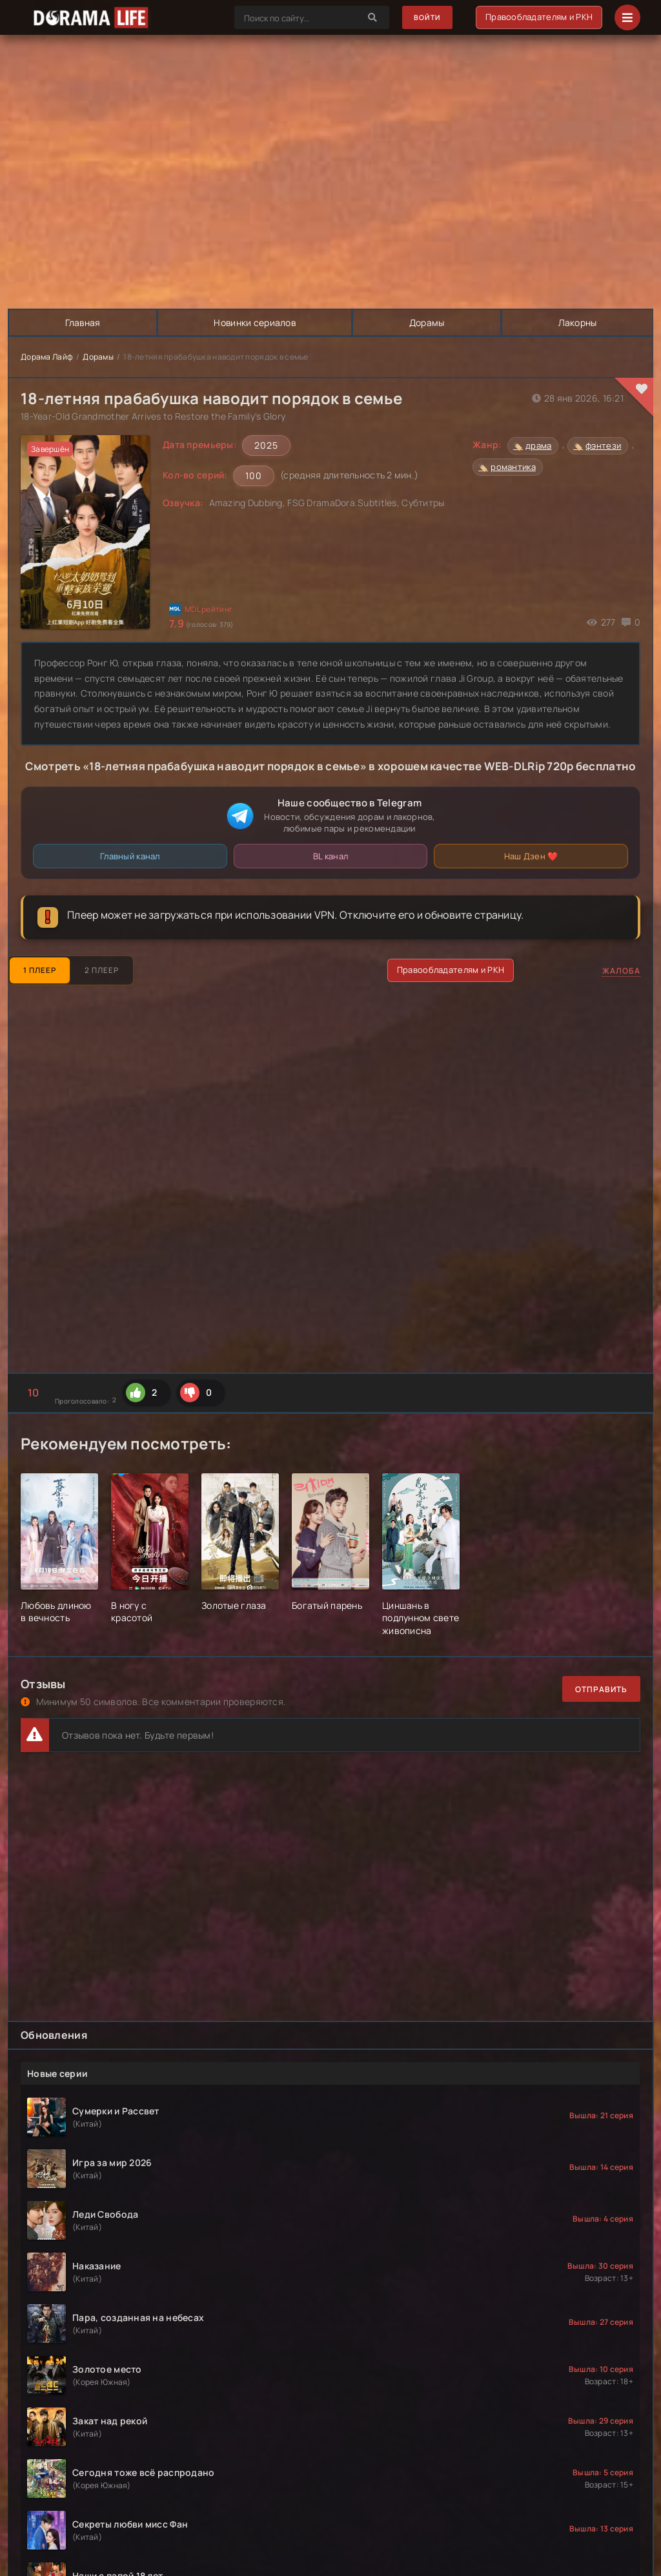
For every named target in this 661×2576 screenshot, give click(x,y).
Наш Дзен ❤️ (531, 856)
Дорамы (427, 322)
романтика (513, 467)
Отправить (601, 1689)
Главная (83, 322)
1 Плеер (42, 970)
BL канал (330, 856)
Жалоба (621, 970)
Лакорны (577, 322)
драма (538, 445)
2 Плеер (109, 970)
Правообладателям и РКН (538, 17)
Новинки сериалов (255, 322)
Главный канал (130, 856)
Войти (424, 17)
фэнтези (603, 445)
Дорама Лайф (47, 356)
